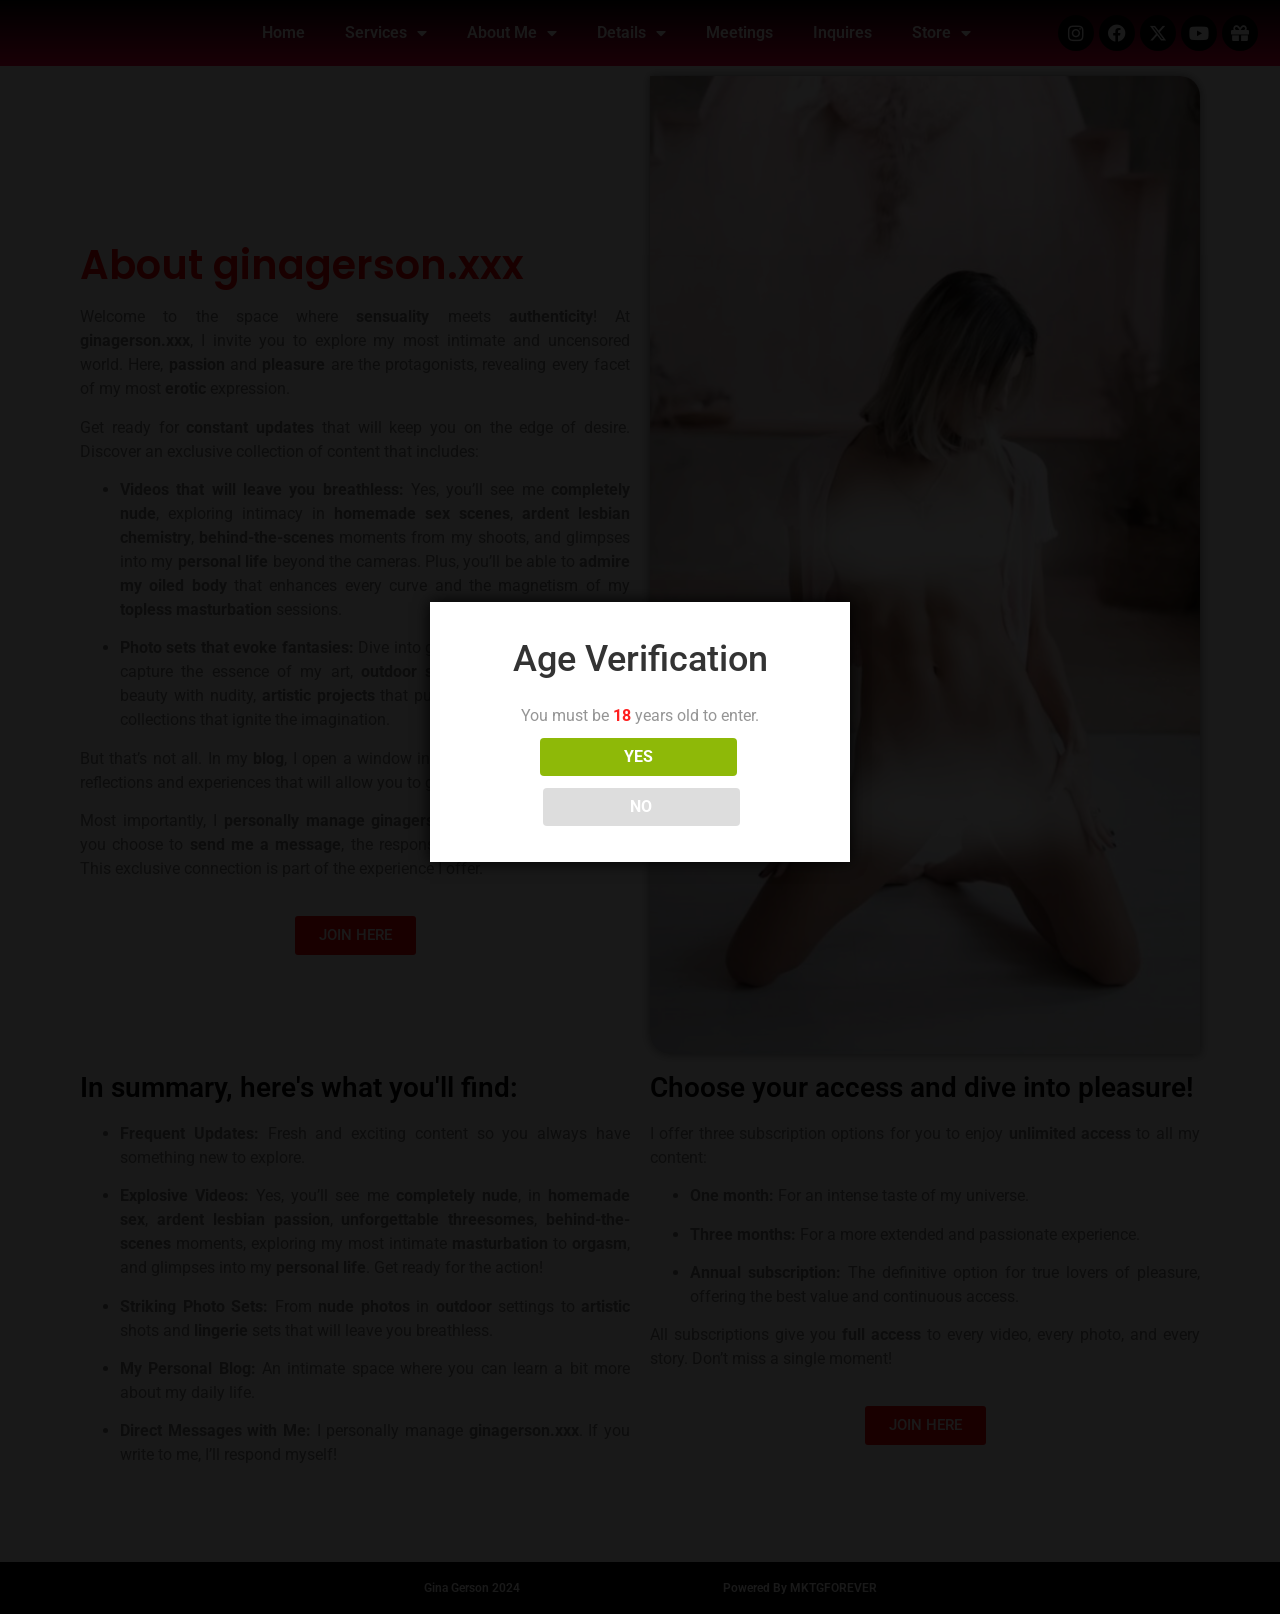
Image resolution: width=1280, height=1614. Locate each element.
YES (551, 781)
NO (729, 781)
